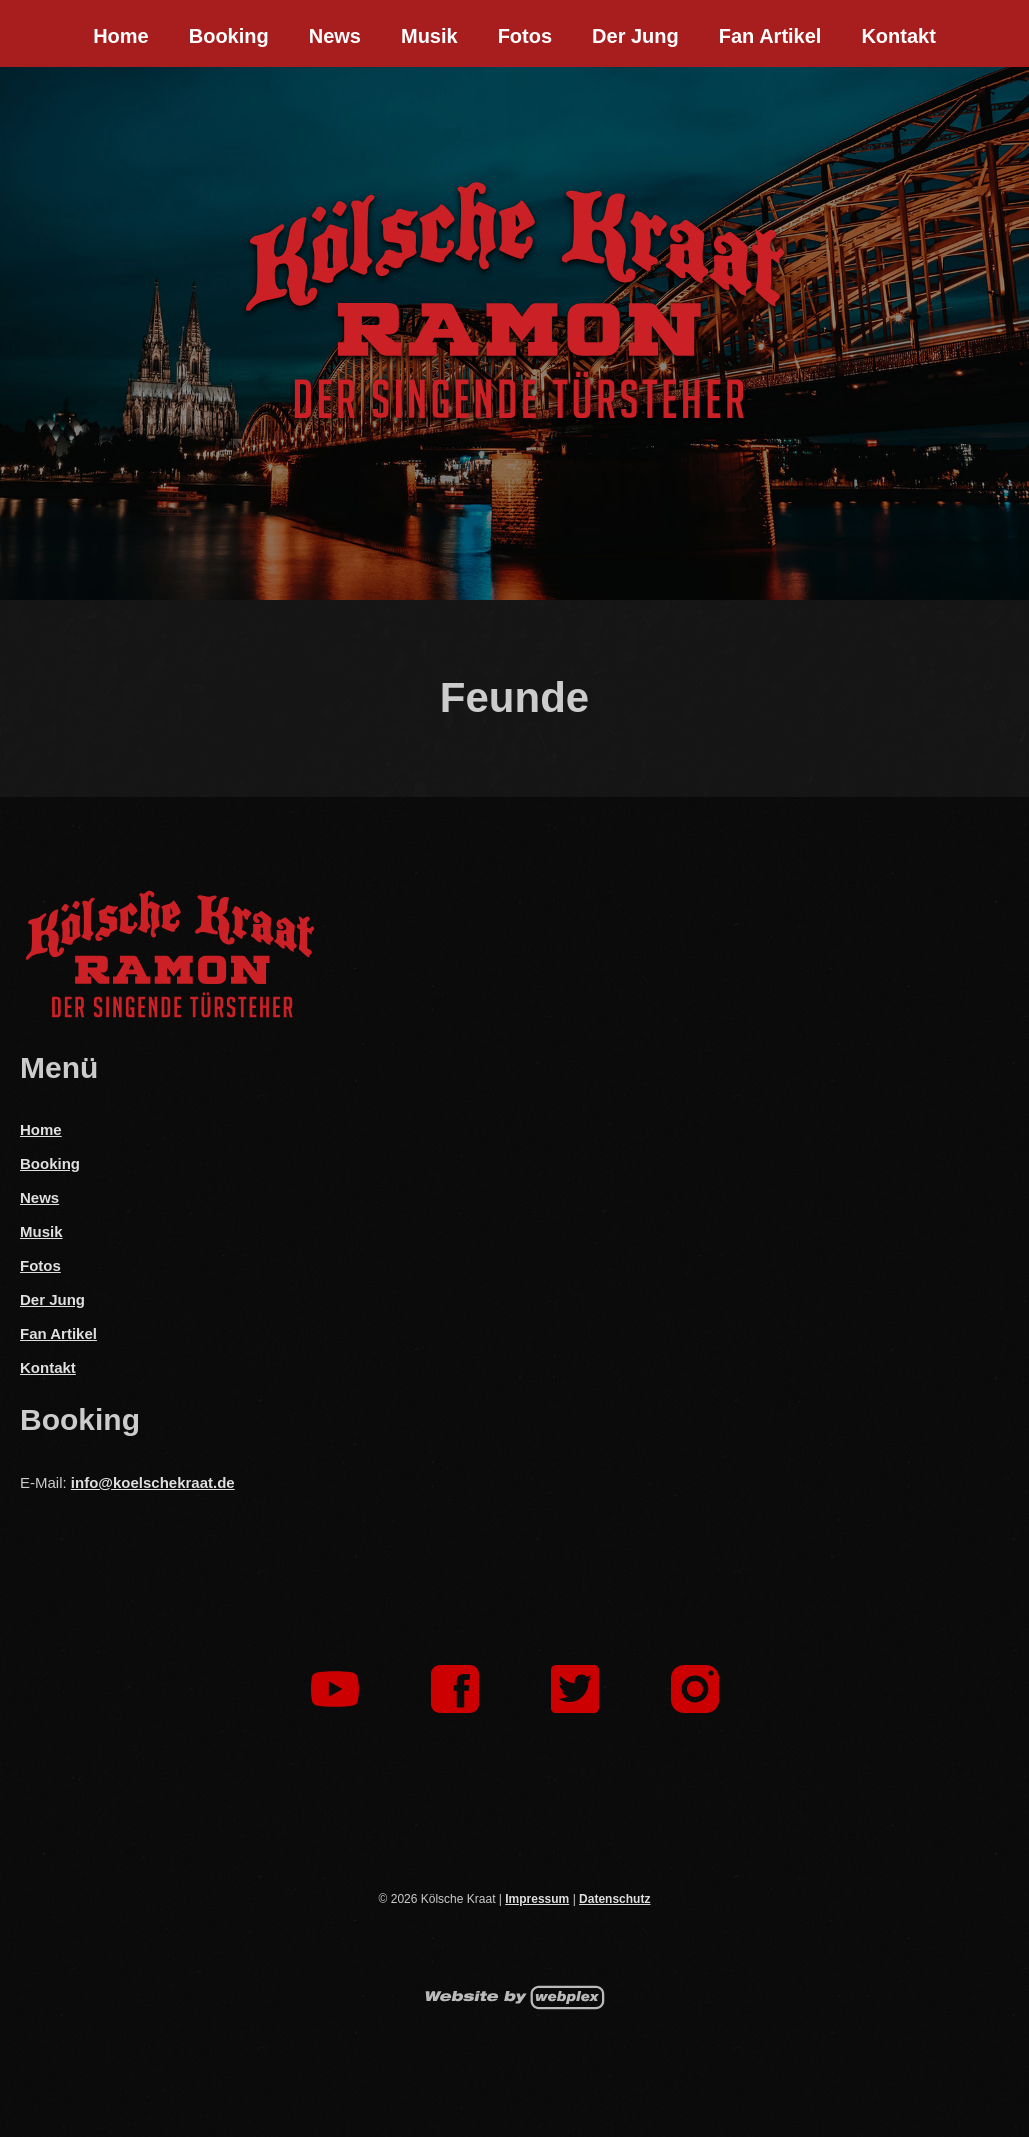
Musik (429, 36)
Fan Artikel (770, 36)
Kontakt (898, 36)
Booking (229, 36)
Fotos (525, 36)
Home (121, 36)
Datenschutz (614, 1899)
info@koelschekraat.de (153, 1482)
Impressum (537, 1899)
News (335, 36)
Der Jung (635, 36)
